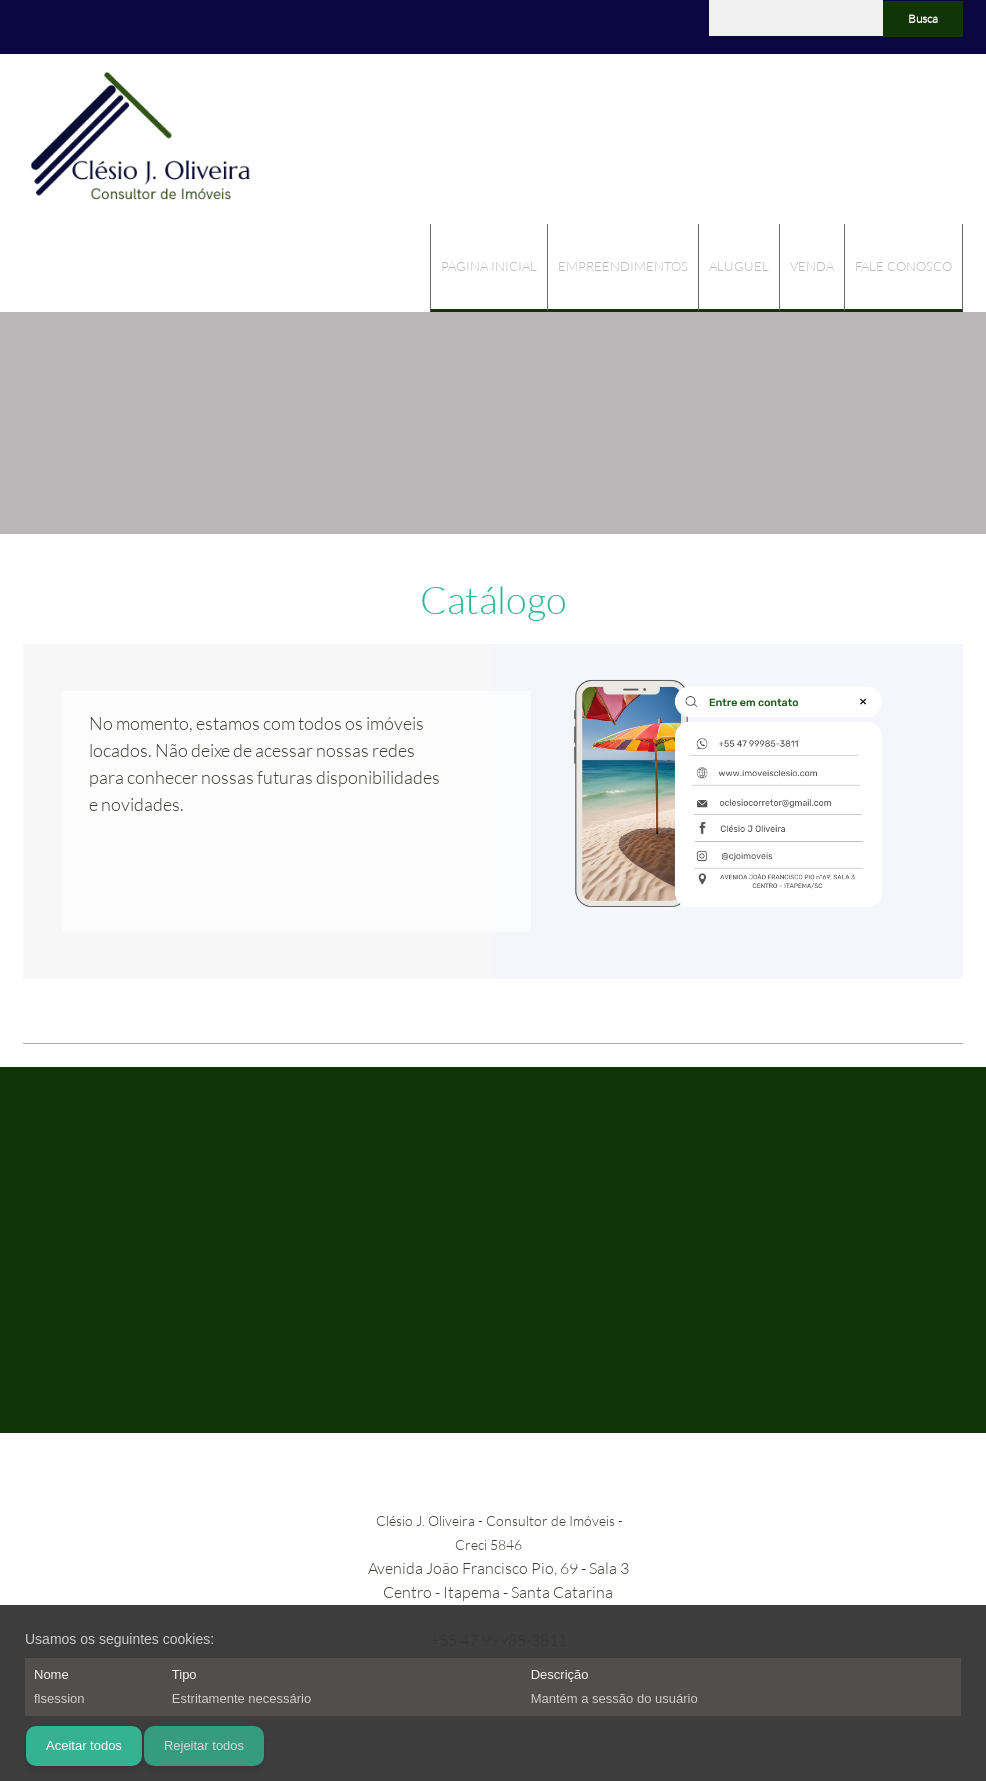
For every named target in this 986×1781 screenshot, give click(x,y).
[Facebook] (98, 27)
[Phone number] (38, 27)
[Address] (68, 27)
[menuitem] (488, 268)
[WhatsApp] (128, 27)
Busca (923, 18)
